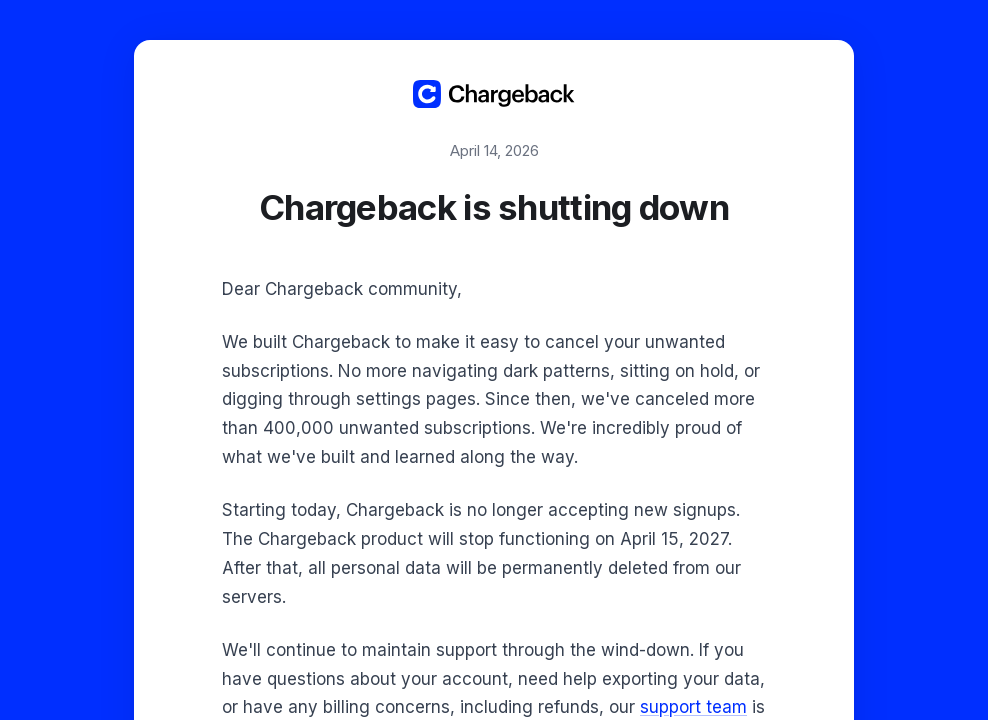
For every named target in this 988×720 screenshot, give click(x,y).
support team (693, 707)
